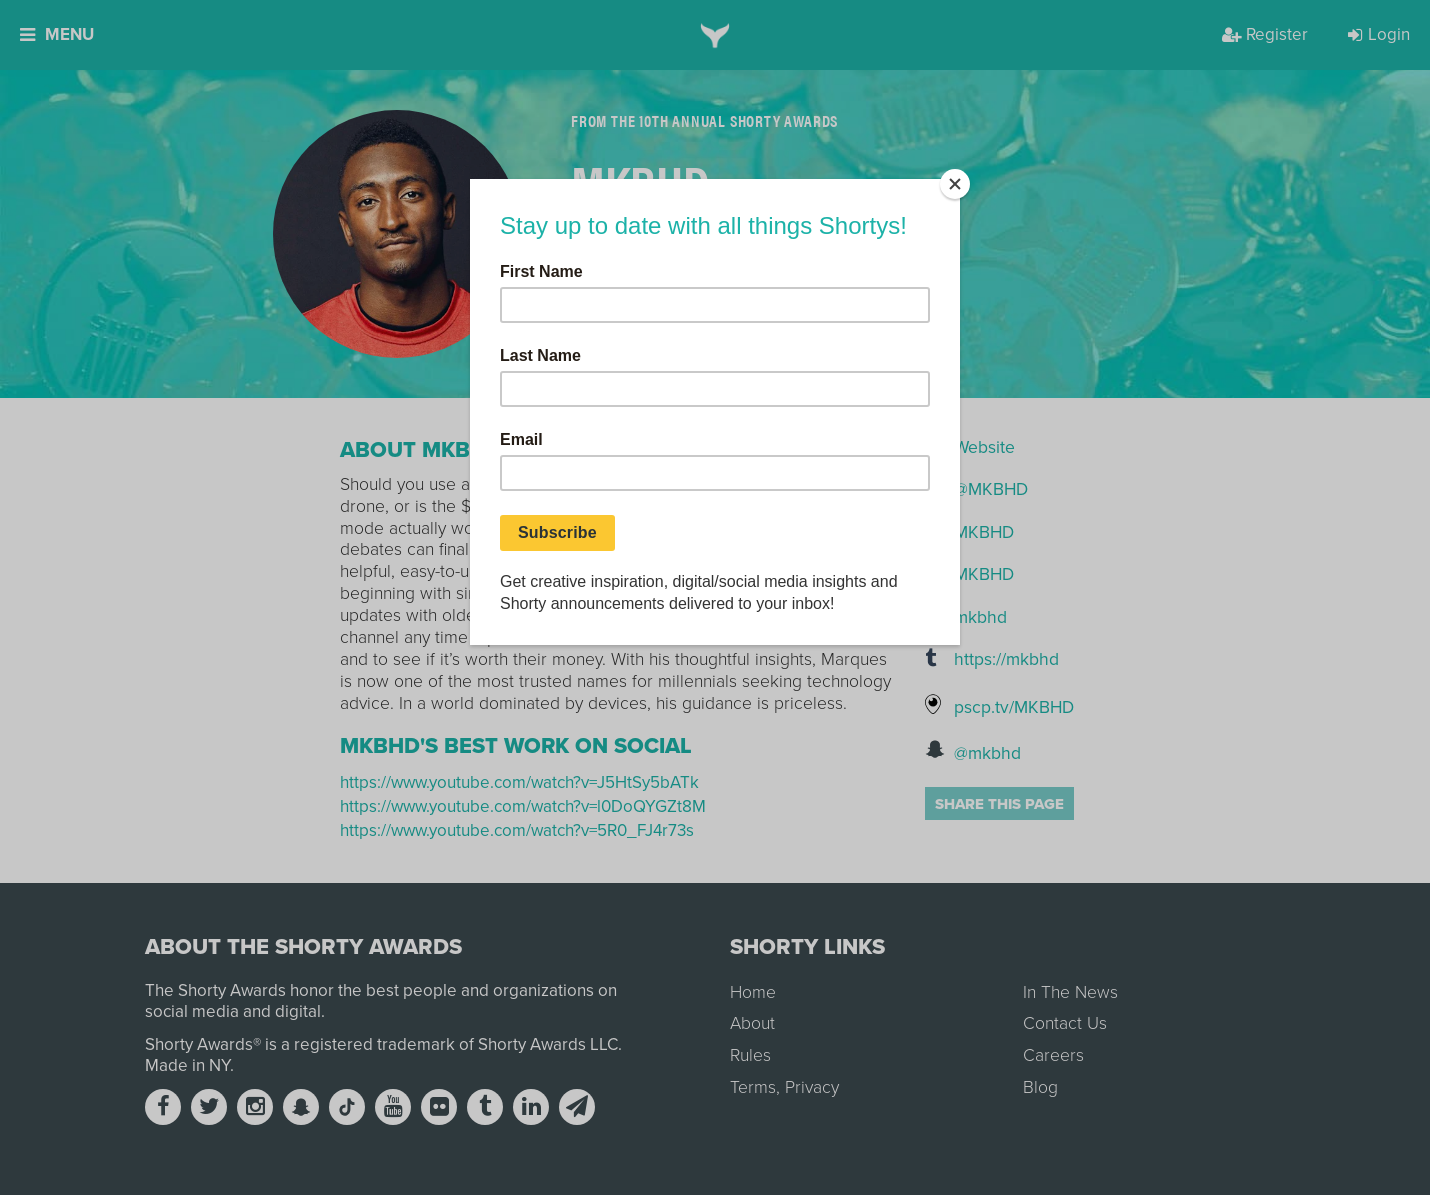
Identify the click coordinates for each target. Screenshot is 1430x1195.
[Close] (955, 184)
